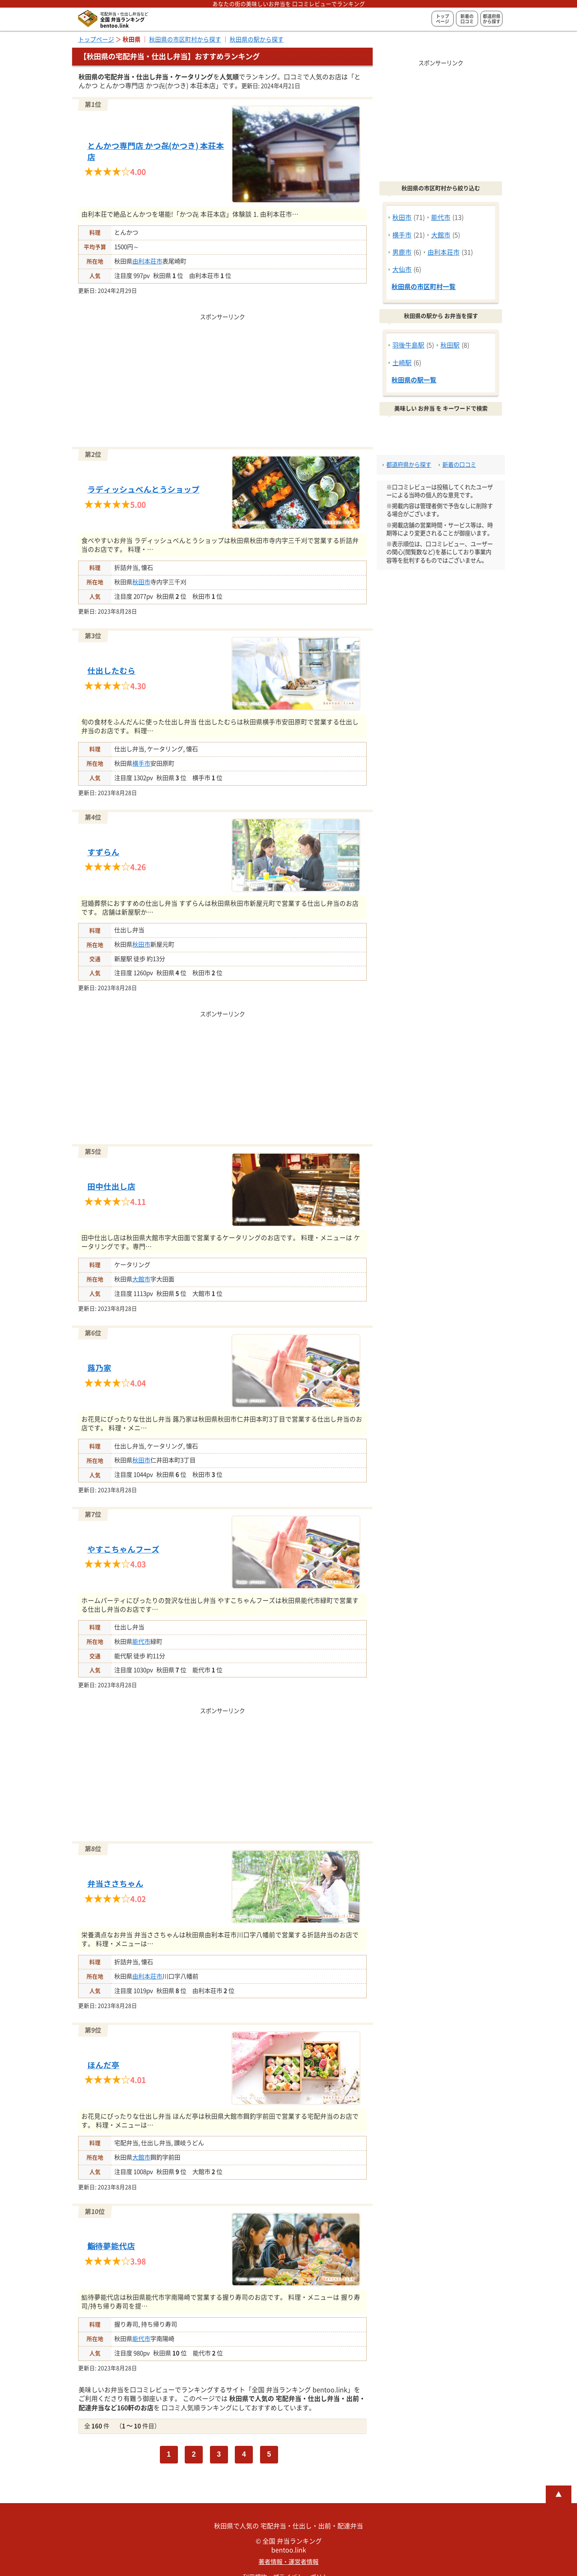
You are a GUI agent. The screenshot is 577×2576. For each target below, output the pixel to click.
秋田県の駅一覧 (413, 380)
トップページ (442, 19)
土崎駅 (402, 363)
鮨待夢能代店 (111, 2246)
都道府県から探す (491, 19)
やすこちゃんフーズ (123, 1549)
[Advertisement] (222, 378)
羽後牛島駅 (408, 345)
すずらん (103, 852)
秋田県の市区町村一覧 (423, 287)
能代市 (141, 1642)
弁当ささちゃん (115, 1884)
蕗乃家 (99, 1368)
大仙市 (402, 269)
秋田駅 (450, 345)
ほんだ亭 (103, 2065)
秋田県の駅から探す (257, 39)
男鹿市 (402, 252)
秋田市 (141, 582)
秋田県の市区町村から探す (185, 39)
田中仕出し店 (111, 1186)
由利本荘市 (147, 261)
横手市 (141, 763)
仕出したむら (111, 671)
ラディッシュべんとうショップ (143, 489)
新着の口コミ (467, 19)
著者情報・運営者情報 (288, 2562)
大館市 (141, 1279)
